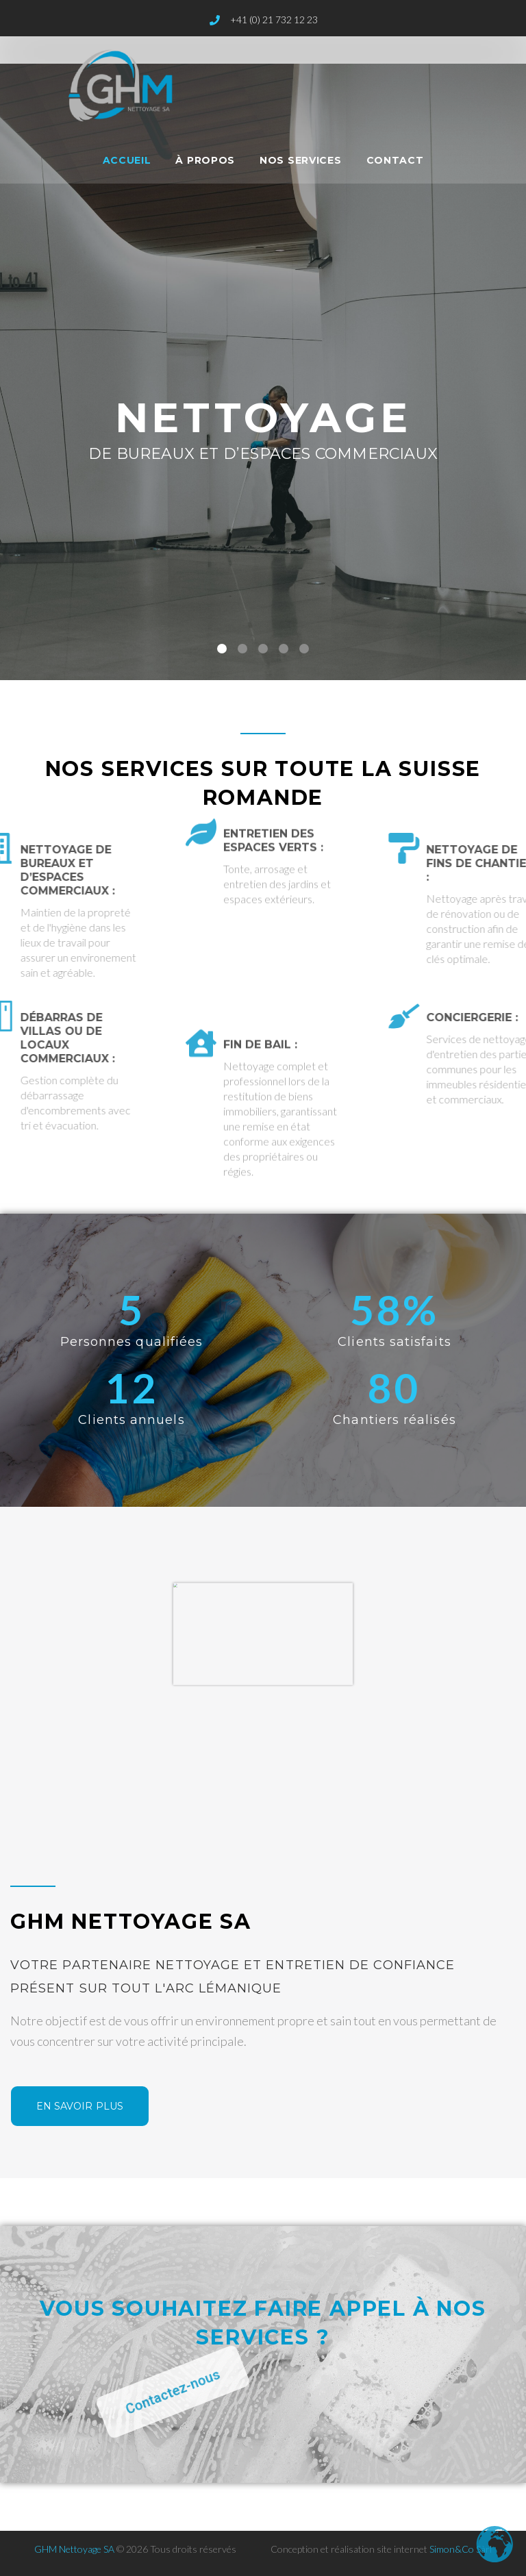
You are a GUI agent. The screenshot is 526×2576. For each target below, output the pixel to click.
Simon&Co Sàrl (460, 2549)
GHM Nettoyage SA (74, 2549)
